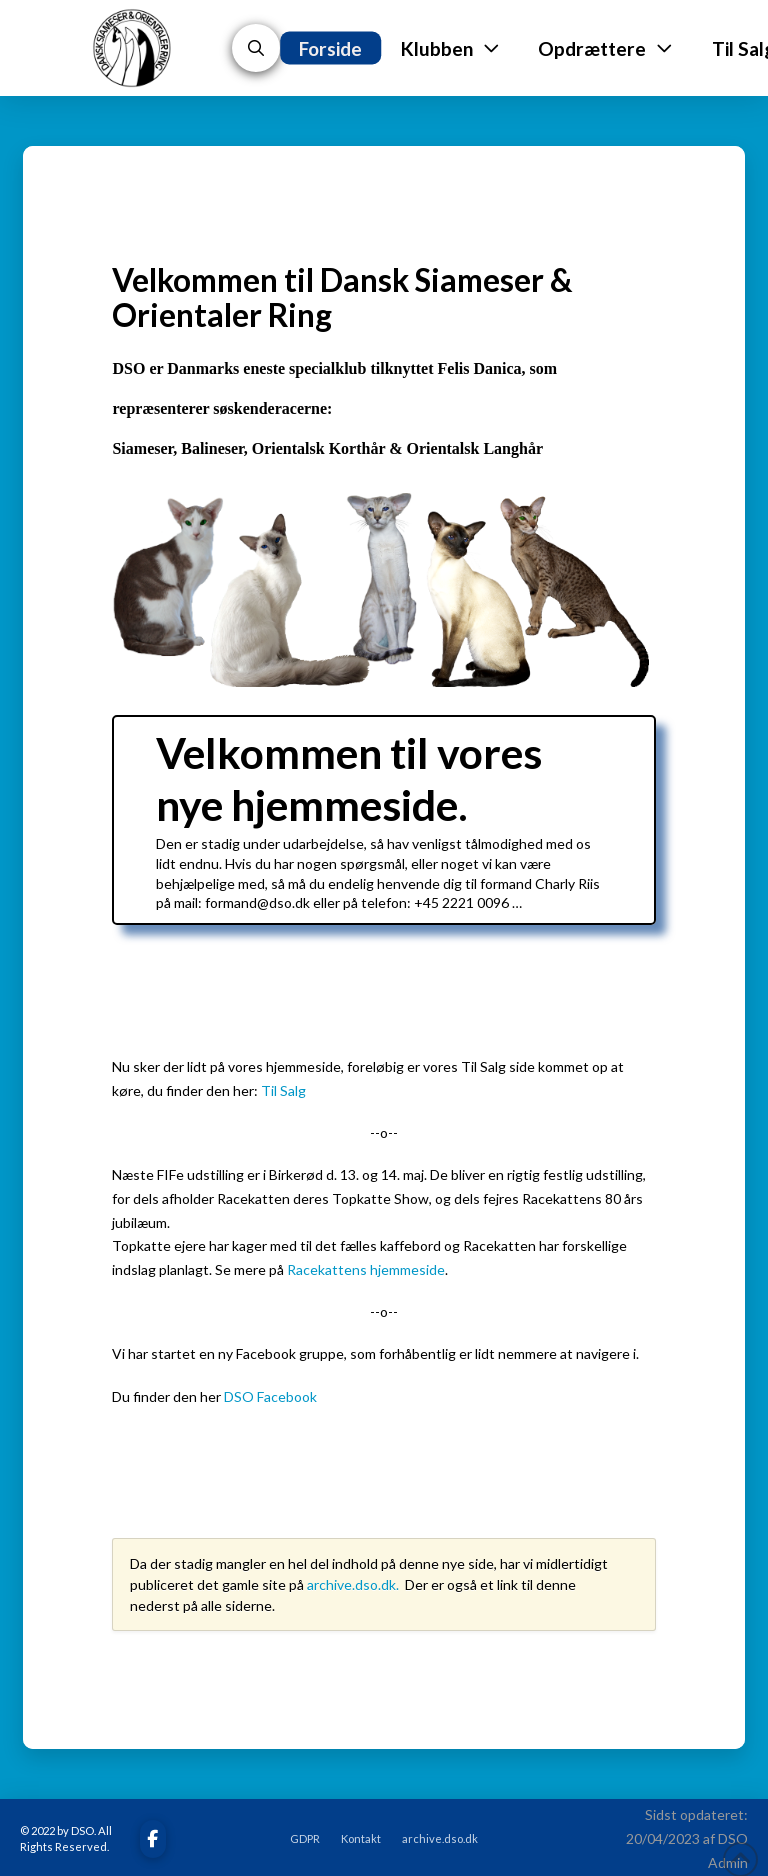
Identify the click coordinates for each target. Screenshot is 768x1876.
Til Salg (283, 1090)
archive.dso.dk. (354, 1584)
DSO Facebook (270, 1396)
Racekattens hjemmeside (366, 1269)
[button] (256, 48)
